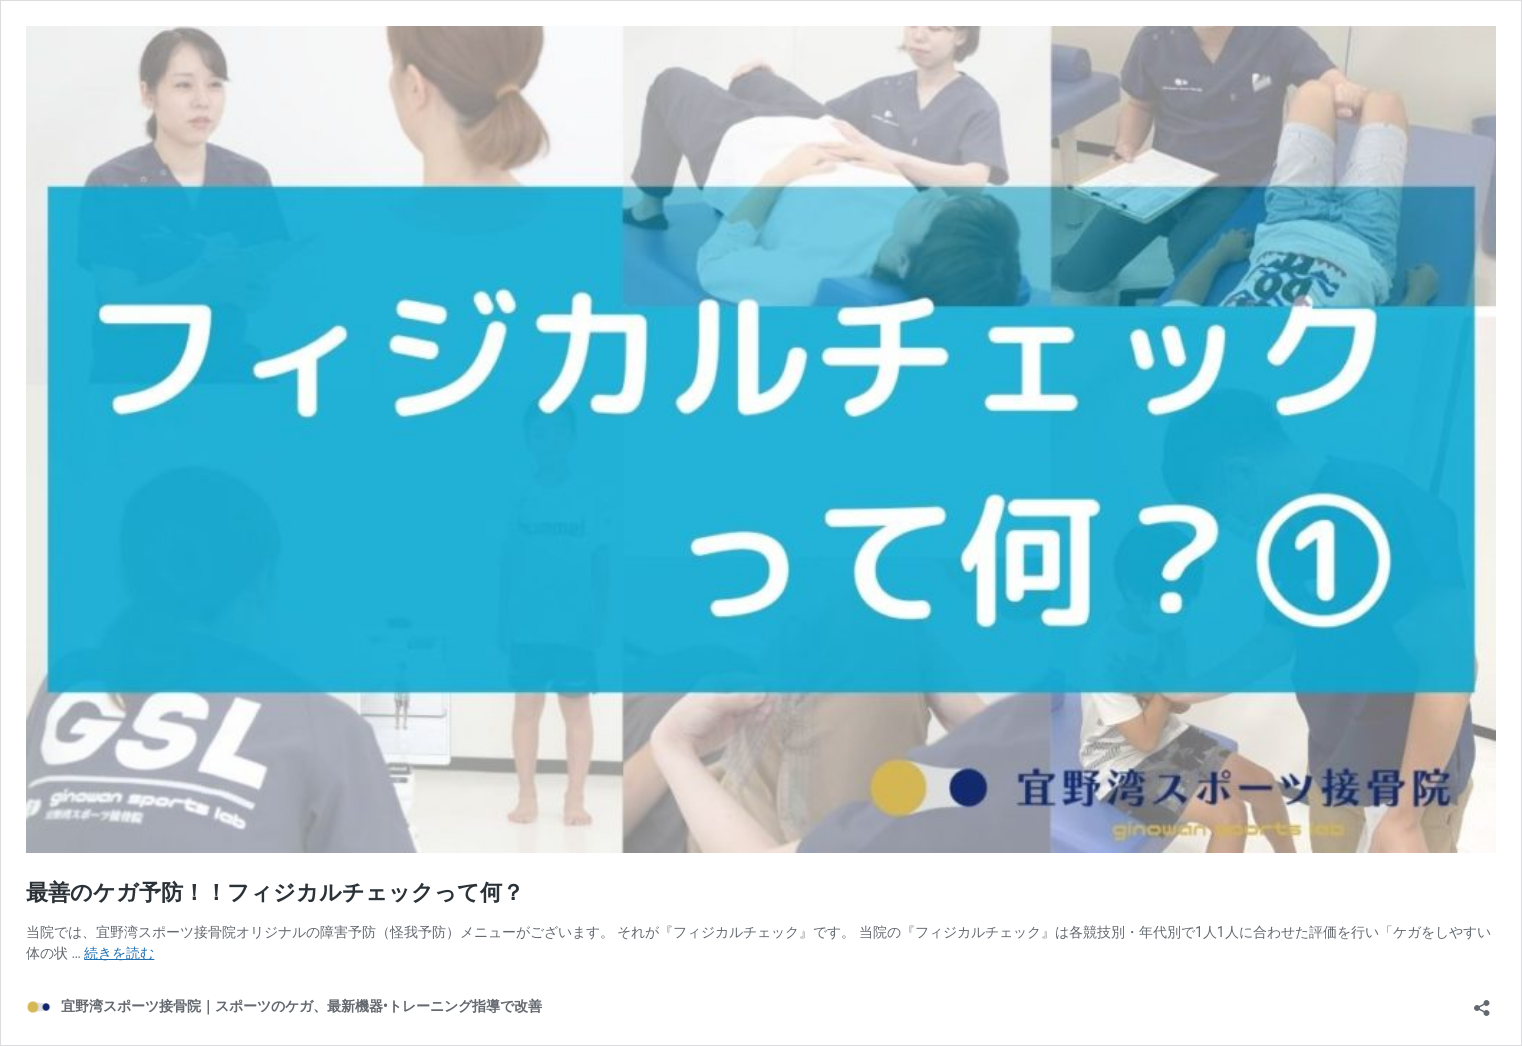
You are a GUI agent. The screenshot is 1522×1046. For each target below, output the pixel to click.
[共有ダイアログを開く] (1482, 1001)
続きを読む (119, 953)
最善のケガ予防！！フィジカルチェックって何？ (275, 892)
